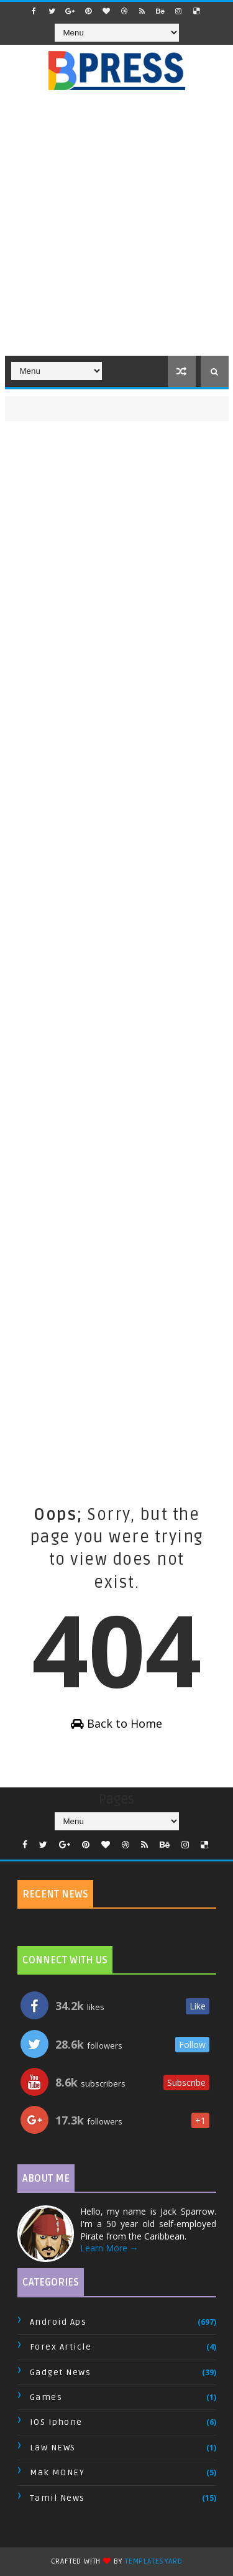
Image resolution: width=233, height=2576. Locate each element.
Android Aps (58, 2322)
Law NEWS (53, 2447)
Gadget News (60, 2372)
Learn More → (109, 2248)
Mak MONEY (57, 2472)
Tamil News (57, 2498)
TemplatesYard (153, 2561)
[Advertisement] (116, 229)
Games (46, 2397)
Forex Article (61, 2347)
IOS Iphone (56, 2422)
